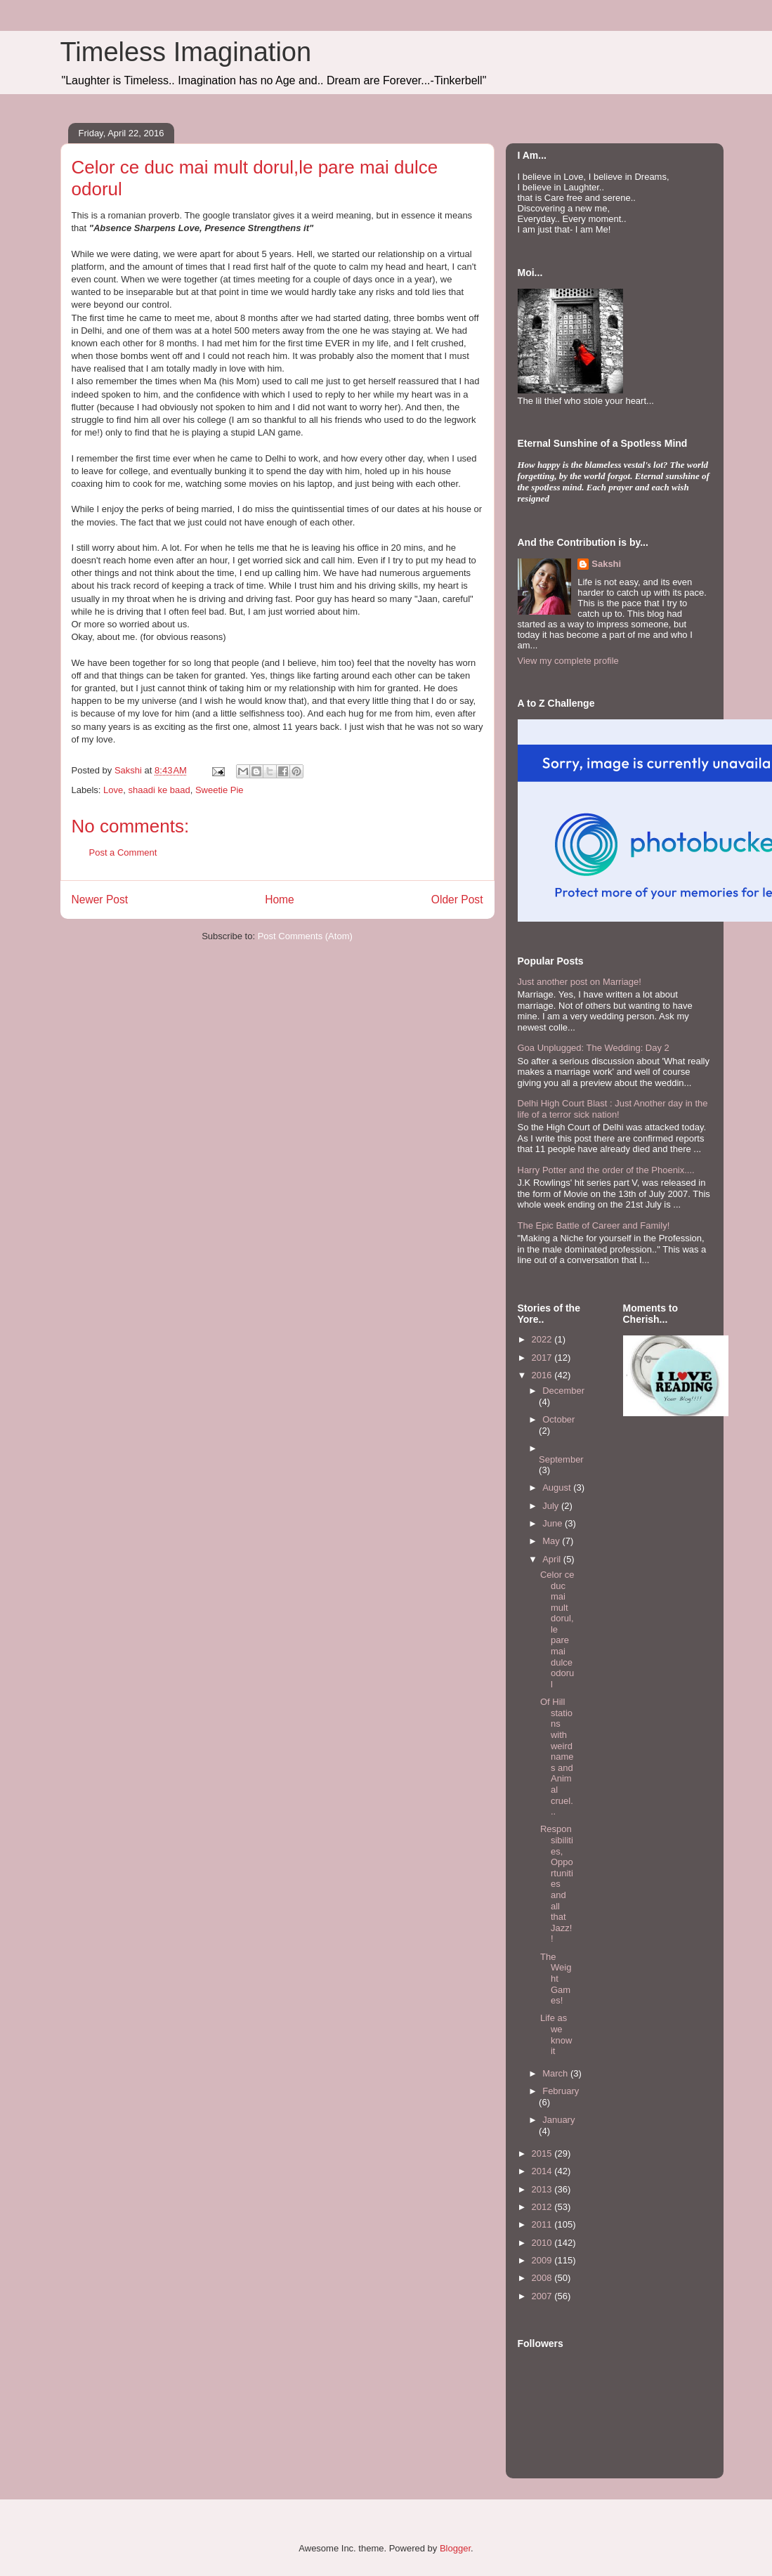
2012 (543, 2207)
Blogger (455, 2548)
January (558, 2119)
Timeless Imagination (186, 52)
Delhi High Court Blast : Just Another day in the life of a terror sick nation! (613, 1109)
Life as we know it (556, 2034)
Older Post (457, 899)
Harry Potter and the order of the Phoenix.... (606, 1170)
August (557, 1487)
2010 (543, 2242)
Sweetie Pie (219, 790)
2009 (543, 2260)
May (552, 1541)
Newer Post (100, 899)
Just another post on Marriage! (579, 981)
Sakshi (606, 563)
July (551, 1506)
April (552, 1559)
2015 (543, 2153)
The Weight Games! (555, 1978)
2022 (543, 1339)
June (553, 1523)
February (560, 2091)
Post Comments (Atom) (305, 936)
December (563, 1390)
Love (113, 790)
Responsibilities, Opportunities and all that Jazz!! (556, 1884)
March (556, 2073)
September (561, 1459)
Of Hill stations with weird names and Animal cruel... (557, 1756)
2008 (543, 2278)
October (558, 1419)
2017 (543, 1357)
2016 (543, 1375)
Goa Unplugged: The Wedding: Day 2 (593, 1047)
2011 (543, 2224)
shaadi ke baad (159, 790)
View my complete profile (568, 660)
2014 (543, 2171)
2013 (543, 2189)
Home (279, 899)
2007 (543, 2296)
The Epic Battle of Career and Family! (594, 1225)
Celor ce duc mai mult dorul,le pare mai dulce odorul (557, 1629)
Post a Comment (123, 852)
